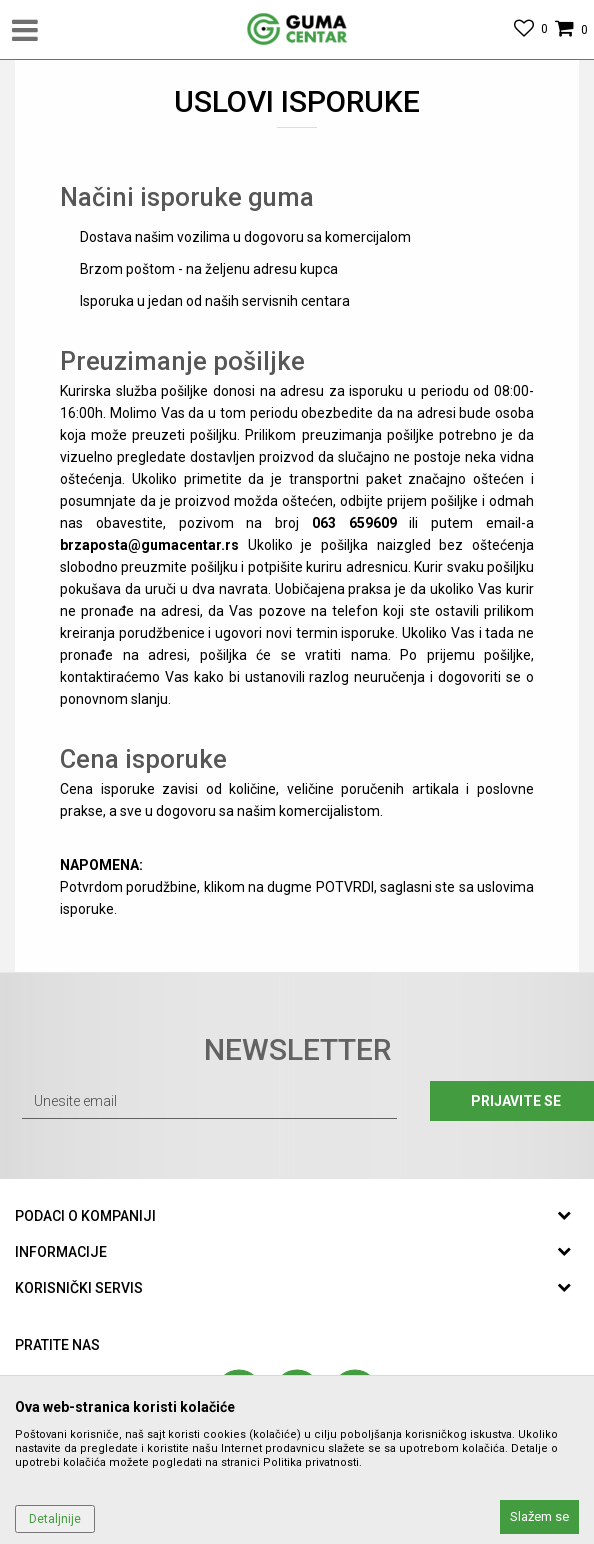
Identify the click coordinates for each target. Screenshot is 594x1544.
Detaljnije (55, 1519)
